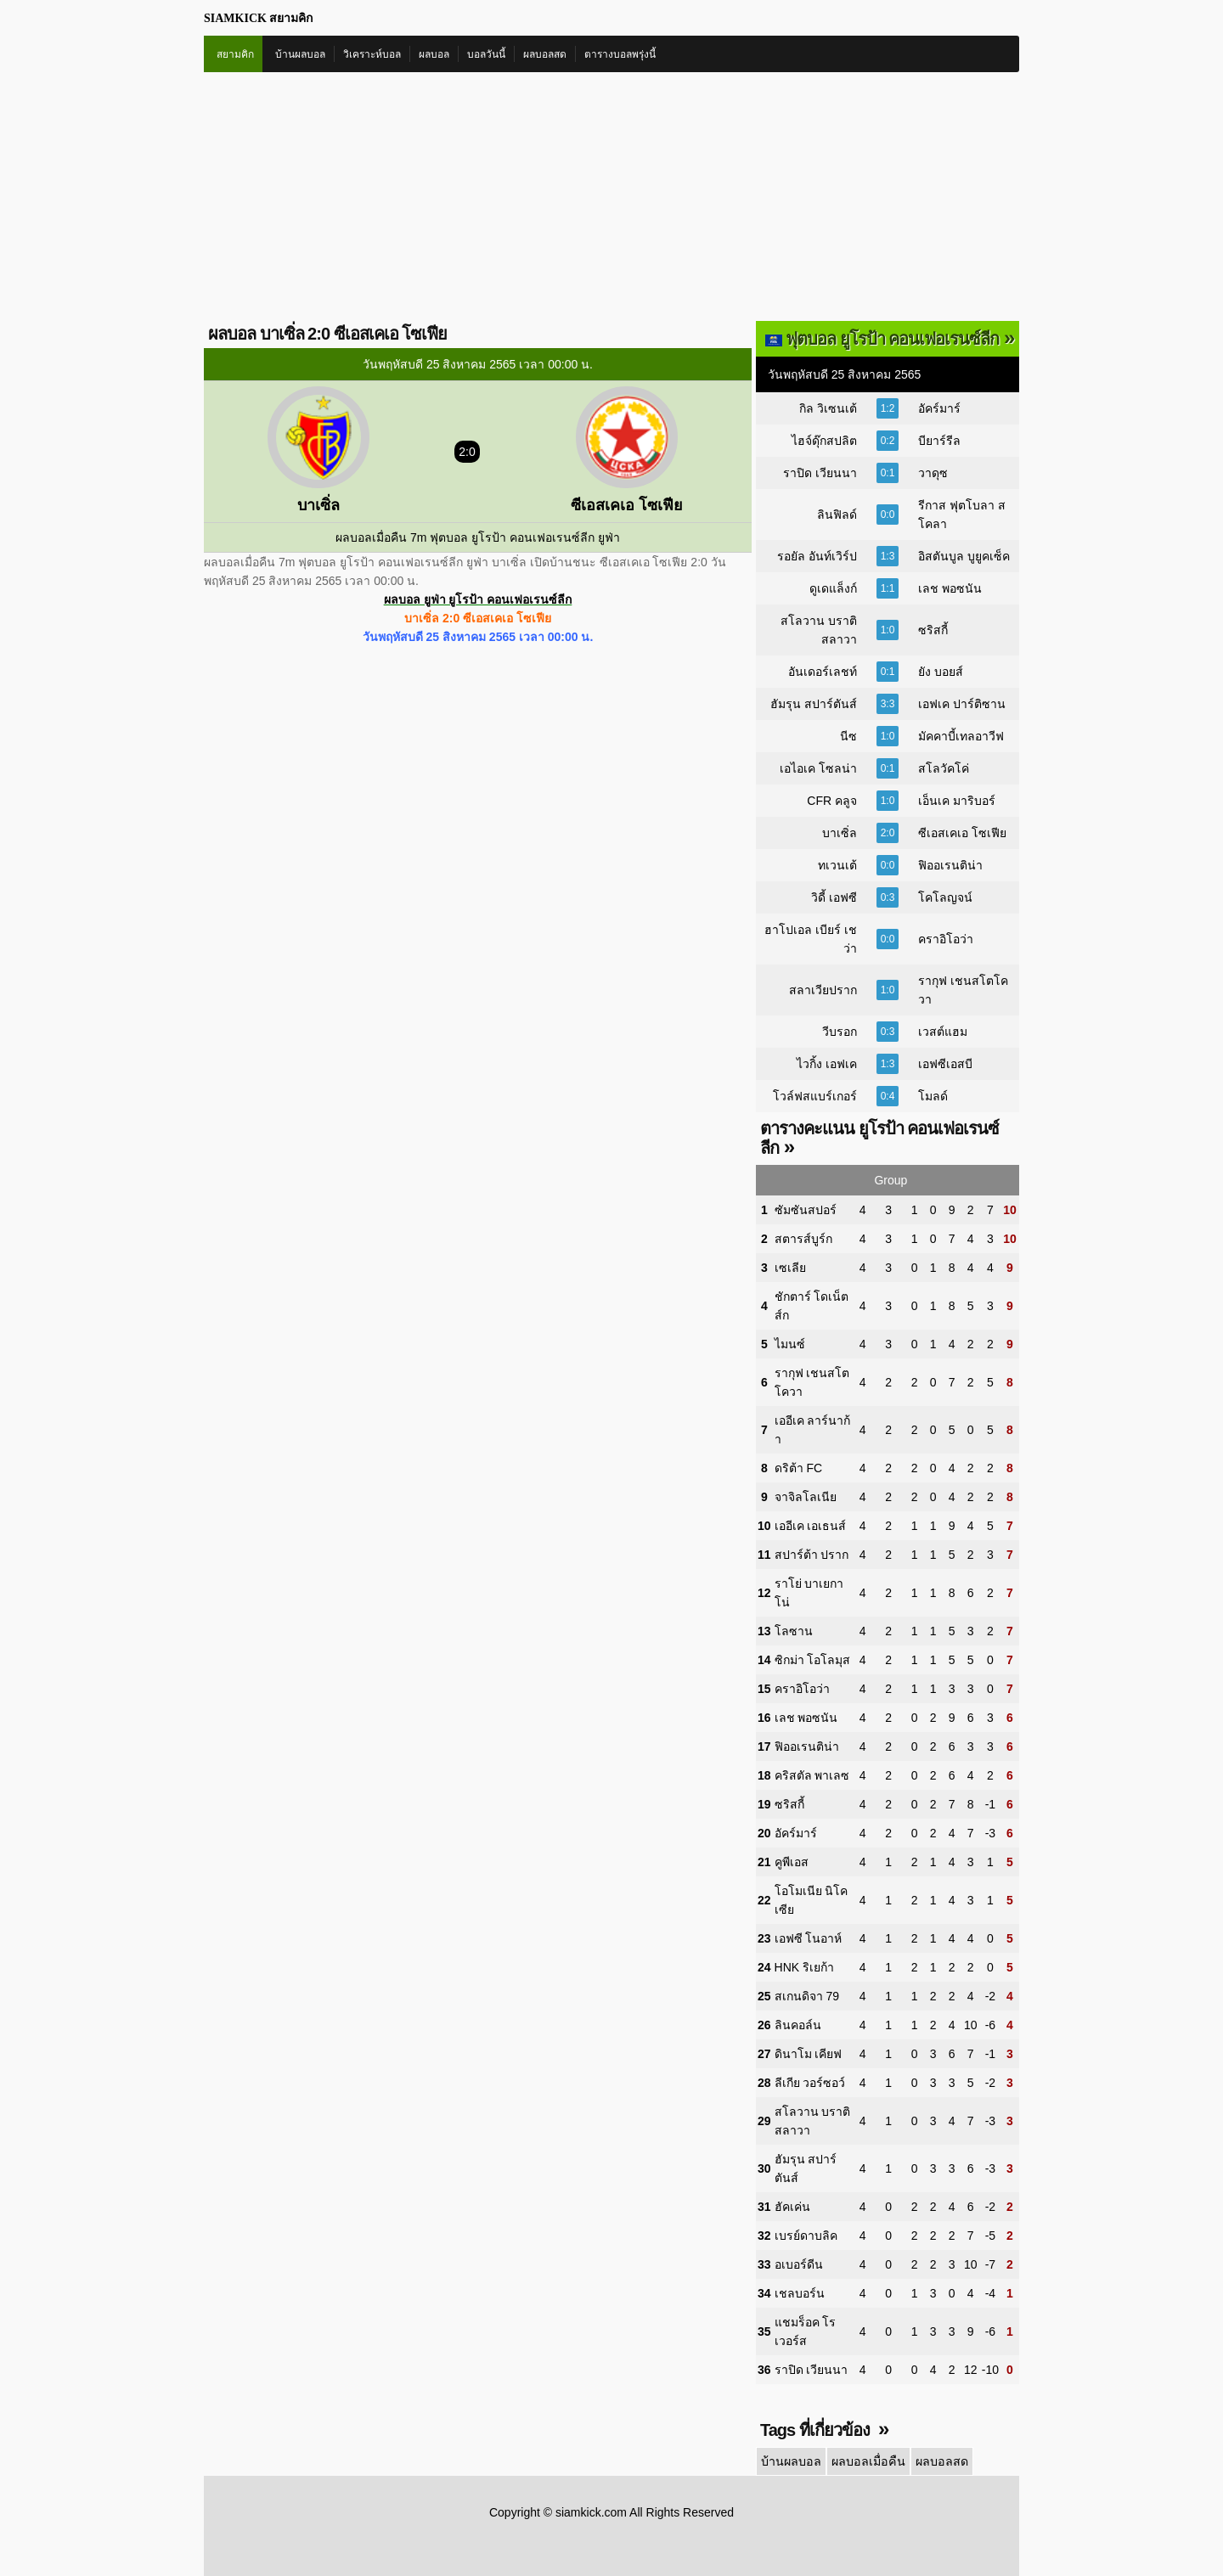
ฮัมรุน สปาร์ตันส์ (813, 704)
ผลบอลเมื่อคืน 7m (380, 537)
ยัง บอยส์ (940, 671)
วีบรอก (839, 1031)
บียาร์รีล (939, 440)
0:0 (888, 514)
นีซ (848, 736)
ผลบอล (434, 54)
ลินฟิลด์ (837, 514)
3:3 (888, 704)
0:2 (888, 441)
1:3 (888, 556)
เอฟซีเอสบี (945, 1064)
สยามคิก (235, 54)
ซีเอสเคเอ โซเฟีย (962, 833)
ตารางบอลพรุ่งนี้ (620, 54)
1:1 (888, 588)
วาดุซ (933, 473)
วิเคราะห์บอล (372, 54)
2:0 (888, 833)
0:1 (888, 473)
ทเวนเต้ (837, 865)
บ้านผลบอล (300, 54)
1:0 (888, 630)
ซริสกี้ (933, 630)
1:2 (888, 408)
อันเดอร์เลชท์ (822, 671)
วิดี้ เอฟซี (834, 897)
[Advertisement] (611, 199)
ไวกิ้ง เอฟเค (827, 1064)
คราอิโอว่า (945, 939)
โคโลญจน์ (945, 897)
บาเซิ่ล (839, 833)
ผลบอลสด (544, 54)
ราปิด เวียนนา (820, 473)
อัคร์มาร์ (939, 408)
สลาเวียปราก (823, 990)
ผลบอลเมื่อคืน (866, 2461)
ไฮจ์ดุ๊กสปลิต (824, 440)
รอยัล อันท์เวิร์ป (817, 556)
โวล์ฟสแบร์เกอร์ (815, 1096)
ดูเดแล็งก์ (833, 588)
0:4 (888, 1096)
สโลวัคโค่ (943, 768)
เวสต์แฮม (942, 1031)
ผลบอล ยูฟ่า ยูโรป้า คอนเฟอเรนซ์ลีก (478, 599)
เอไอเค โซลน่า (818, 768)
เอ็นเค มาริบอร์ (956, 800)
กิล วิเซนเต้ (828, 408)
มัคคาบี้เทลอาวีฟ (961, 736)
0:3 (888, 897)
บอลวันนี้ (486, 54)
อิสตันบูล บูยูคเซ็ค (964, 556)
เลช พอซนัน (950, 588)
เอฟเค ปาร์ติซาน (962, 704)
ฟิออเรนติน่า (950, 865)
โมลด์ (933, 1096)
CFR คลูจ (832, 800)
